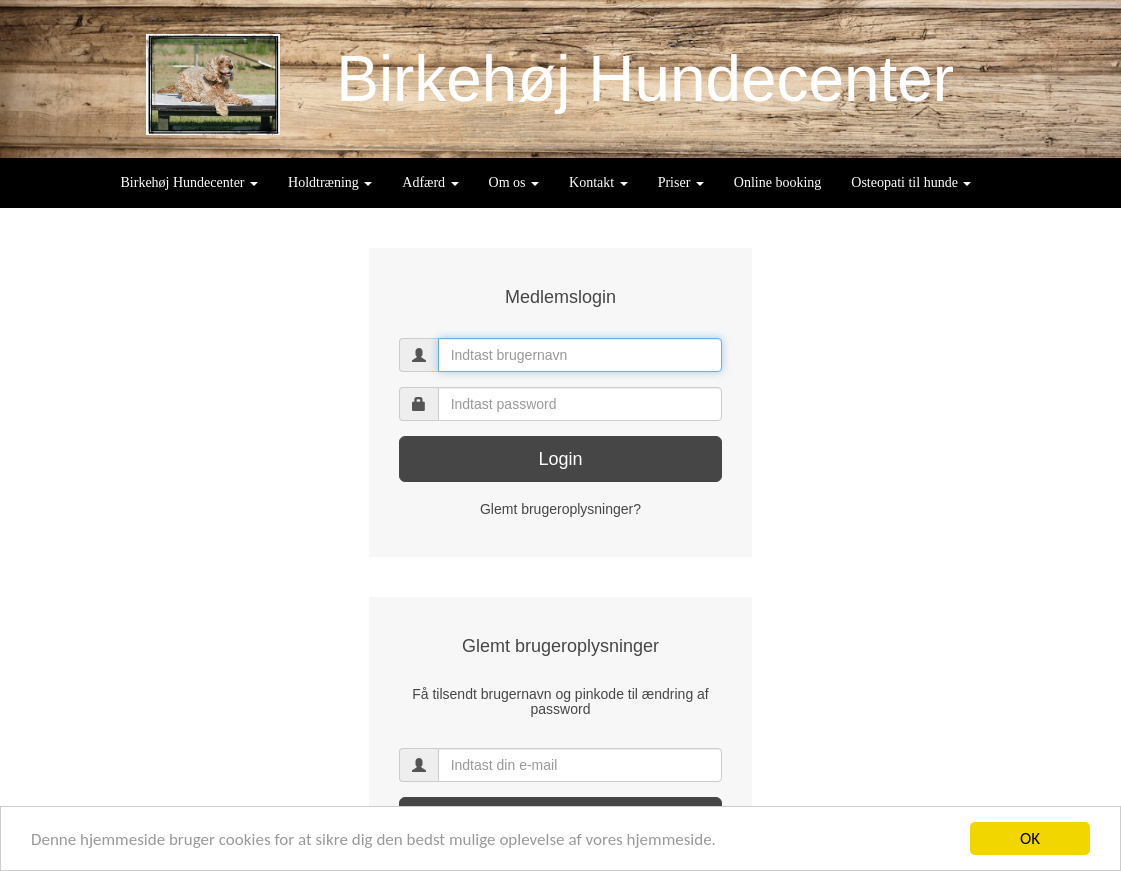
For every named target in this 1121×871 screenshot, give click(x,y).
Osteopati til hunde (911, 182)
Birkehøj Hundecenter (190, 182)
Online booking (778, 182)
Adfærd (430, 182)
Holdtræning (330, 182)
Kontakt (598, 182)
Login (560, 459)
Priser (681, 182)
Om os (514, 182)
